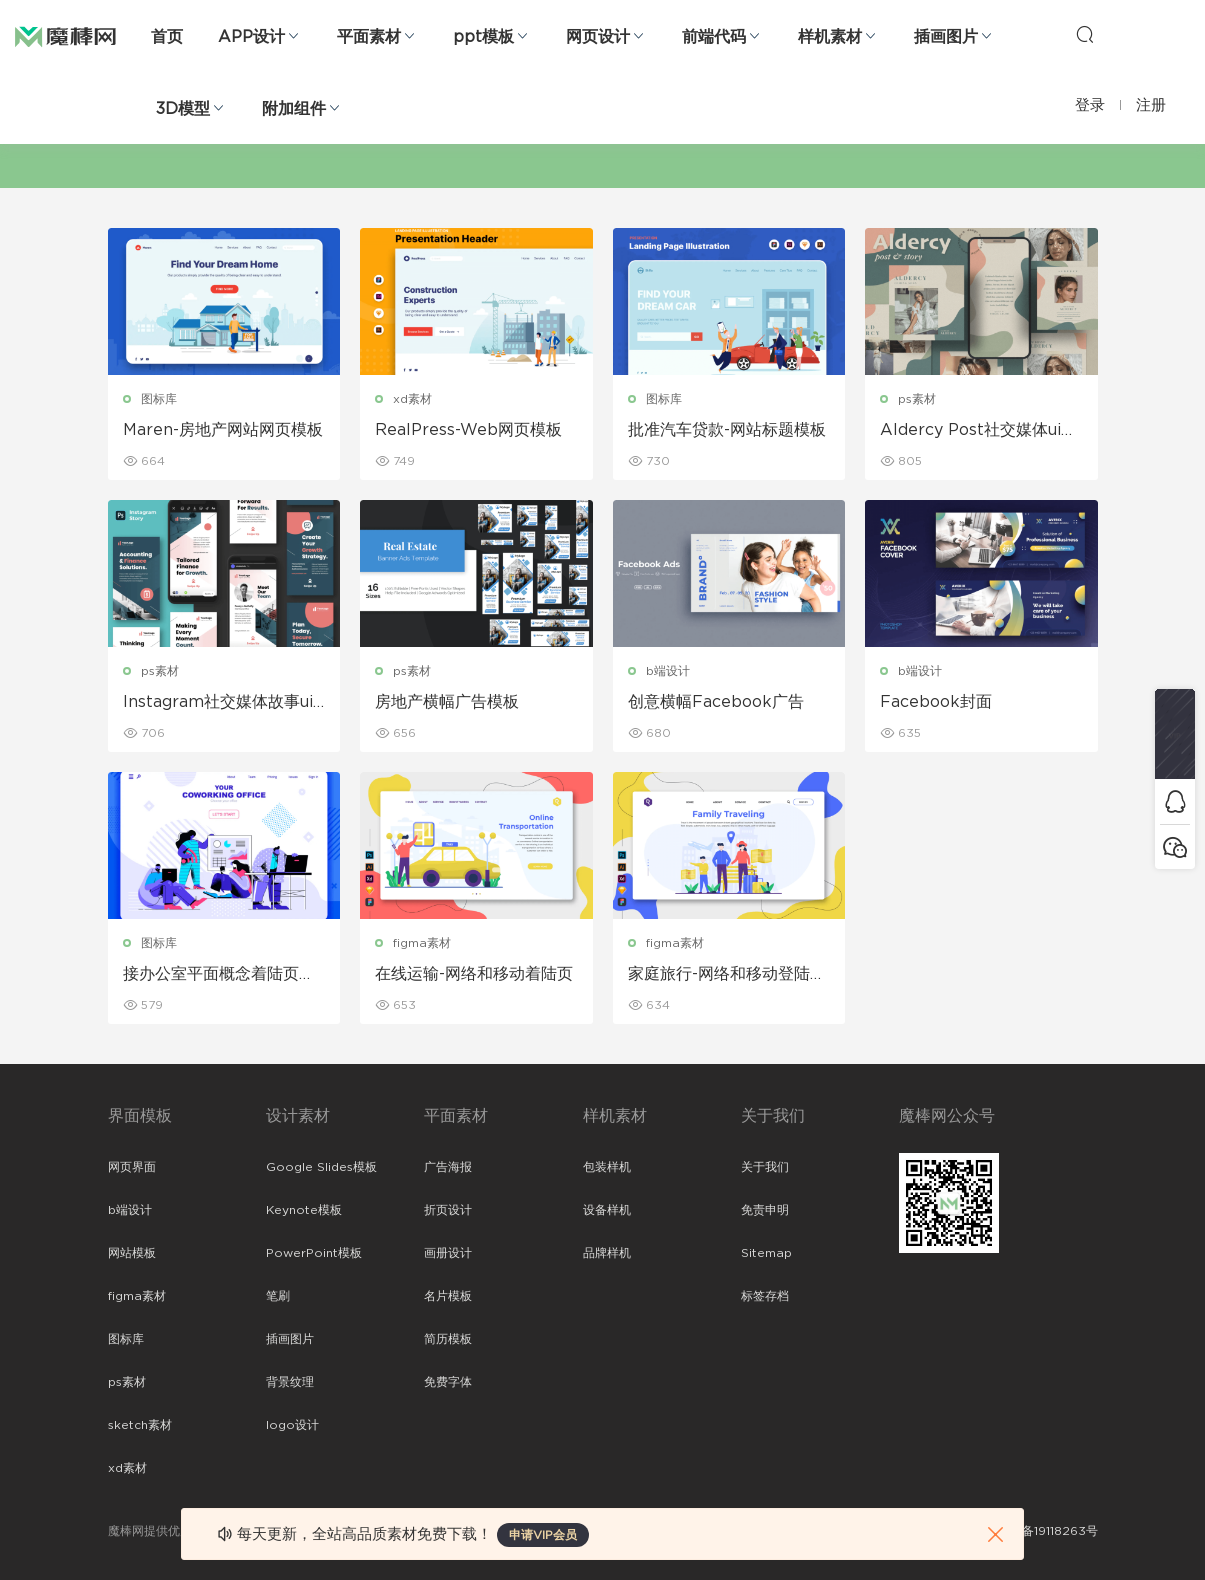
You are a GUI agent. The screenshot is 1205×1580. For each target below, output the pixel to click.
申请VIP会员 (543, 1535)
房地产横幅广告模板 (447, 702)
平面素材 (369, 37)
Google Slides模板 (321, 1167)
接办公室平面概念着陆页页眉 (219, 975)
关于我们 (765, 1167)
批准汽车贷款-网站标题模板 (727, 430)
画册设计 (448, 1253)
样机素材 (830, 37)
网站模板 (132, 1253)
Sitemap (766, 1253)
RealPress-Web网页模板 (468, 430)
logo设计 (292, 1425)
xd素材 (412, 399)
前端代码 (714, 37)
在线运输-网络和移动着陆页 (474, 974)
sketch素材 (140, 1425)
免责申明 (765, 1210)
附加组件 (294, 109)
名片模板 (448, 1296)
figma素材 (422, 943)
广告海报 (448, 1167)
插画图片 (946, 37)
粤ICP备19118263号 (1044, 1531)
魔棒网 (65, 35)
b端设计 (668, 671)
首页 (167, 37)
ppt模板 (483, 37)
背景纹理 (290, 1382)
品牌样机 (607, 1253)
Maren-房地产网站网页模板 (223, 430)
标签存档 (765, 1296)
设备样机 (607, 1210)
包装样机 (607, 1167)
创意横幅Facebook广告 (716, 702)
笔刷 (278, 1296)
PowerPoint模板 (314, 1253)
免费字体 (448, 1382)
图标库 (159, 399)
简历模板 (448, 1339)
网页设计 (598, 37)
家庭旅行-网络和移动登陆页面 (727, 975)
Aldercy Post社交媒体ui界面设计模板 (978, 431)
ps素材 (917, 399)
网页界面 (132, 1167)
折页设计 (448, 1210)
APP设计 (251, 37)
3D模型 (183, 109)
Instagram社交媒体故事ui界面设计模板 (218, 703)
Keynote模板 (304, 1210)
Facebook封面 (936, 702)
